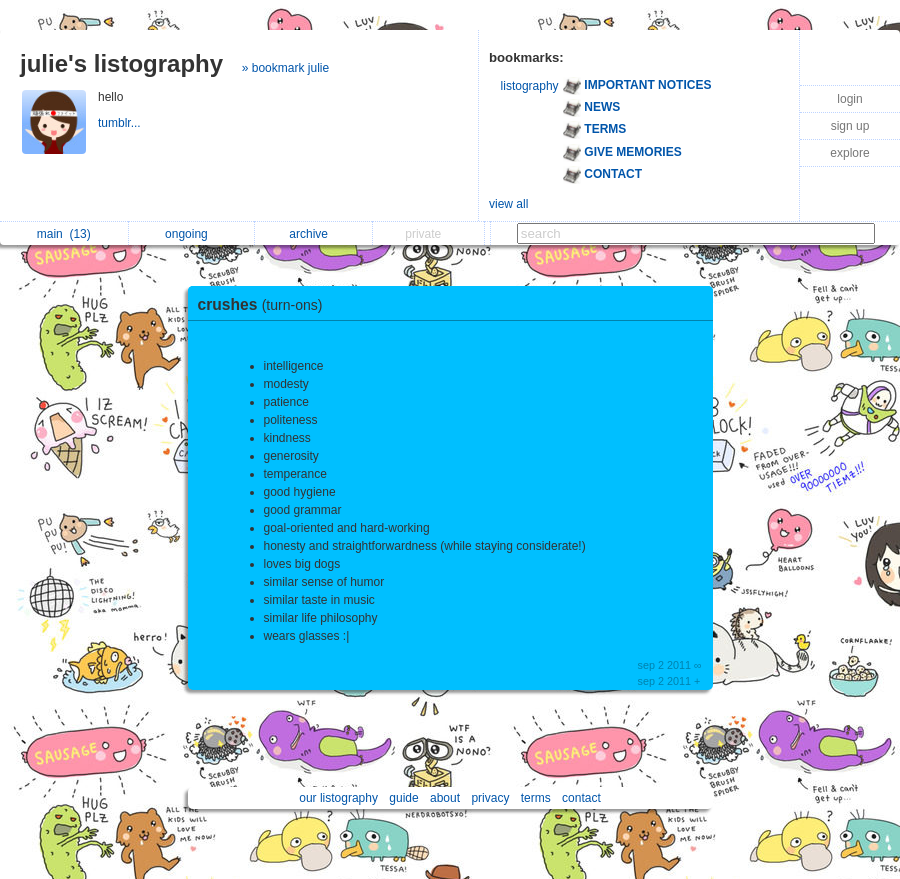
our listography (338, 798)
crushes (265, 304)
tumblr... (121, 123)
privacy (490, 798)
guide (403, 798)
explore (849, 153)
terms (536, 798)
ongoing (191, 234)
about (445, 798)
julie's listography (121, 63)
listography (530, 86)
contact (581, 798)
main (64, 234)
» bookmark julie (285, 68)
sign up (850, 126)
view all (508, 204)
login (849, 99)
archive (313, 234)
